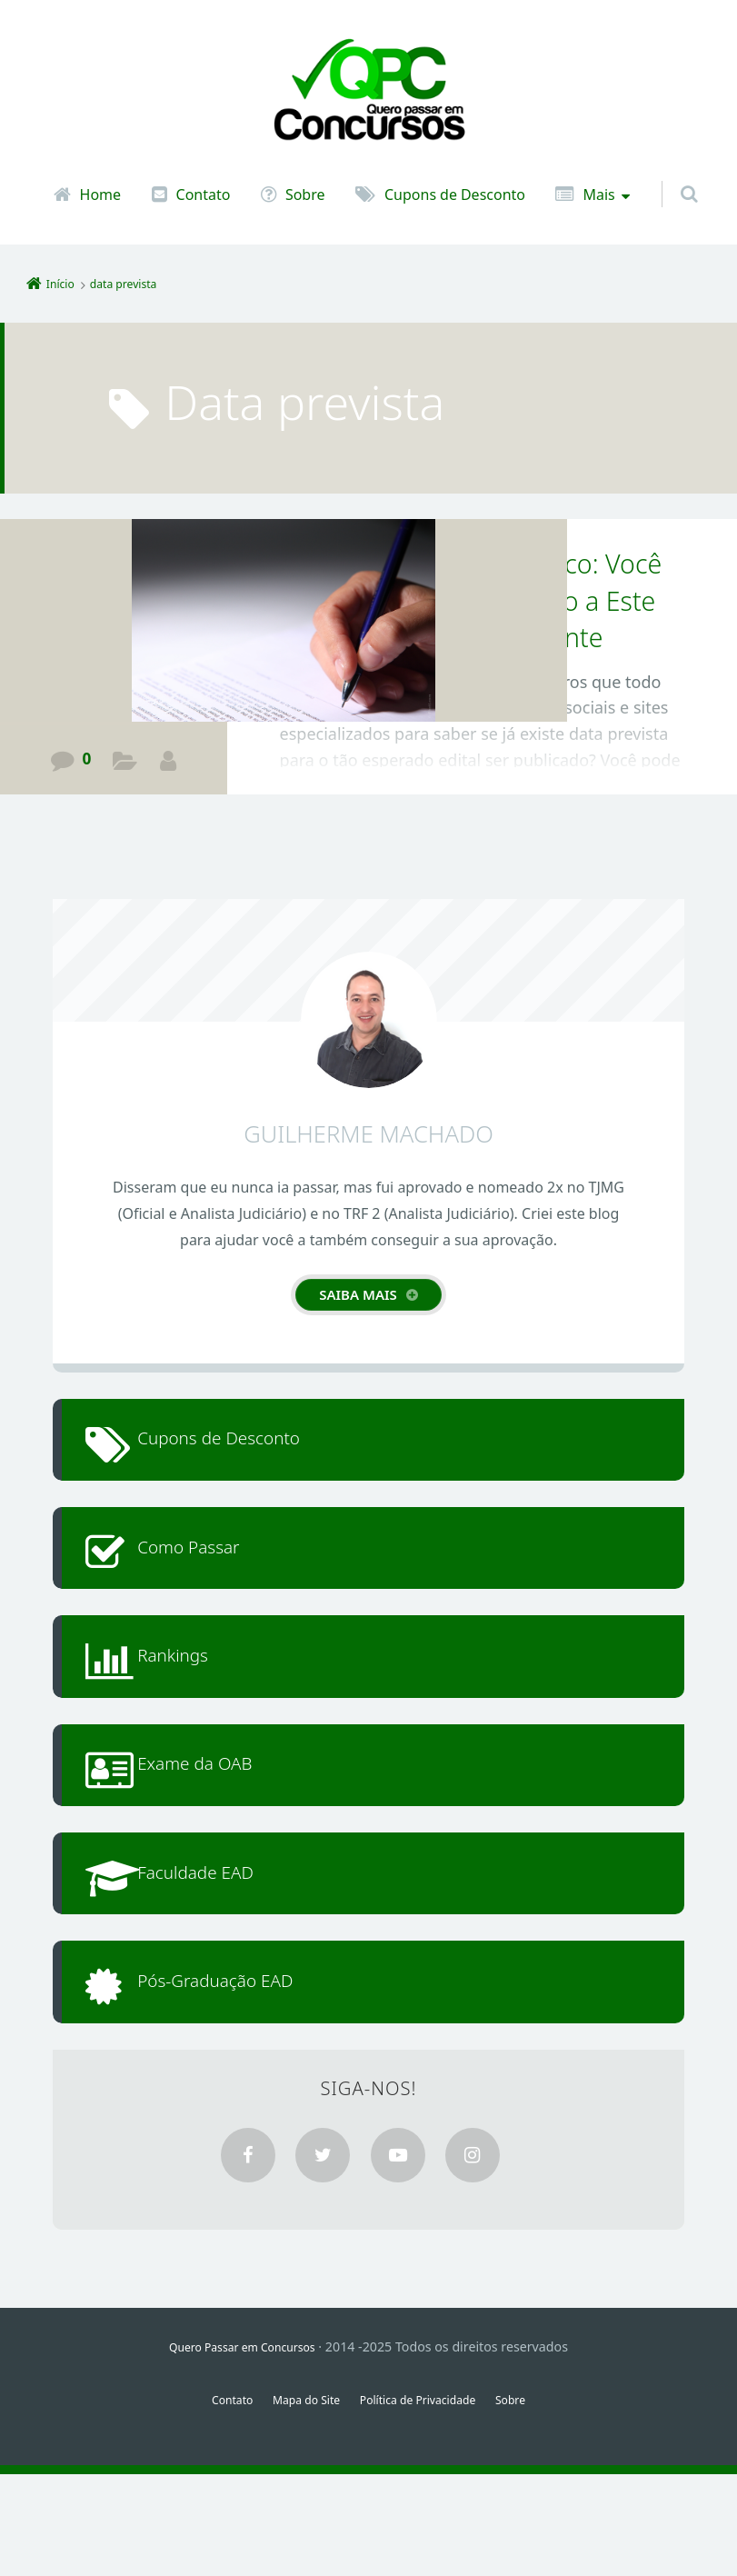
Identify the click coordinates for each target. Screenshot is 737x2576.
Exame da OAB (222, 1823)
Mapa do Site (297, 2501)
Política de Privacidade (424, 2501)
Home (101, 194)
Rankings (195, 1698)
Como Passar (214, 1573)
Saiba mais (358, 1294)
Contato (203, 194)
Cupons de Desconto (454, 194)
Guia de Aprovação (126, 763)
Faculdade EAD (223, 1949)
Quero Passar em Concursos (242, 2448)
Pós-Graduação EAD (247, 2074)
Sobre (305, 194)
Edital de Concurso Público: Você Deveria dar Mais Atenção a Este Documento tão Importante (473, 599)
